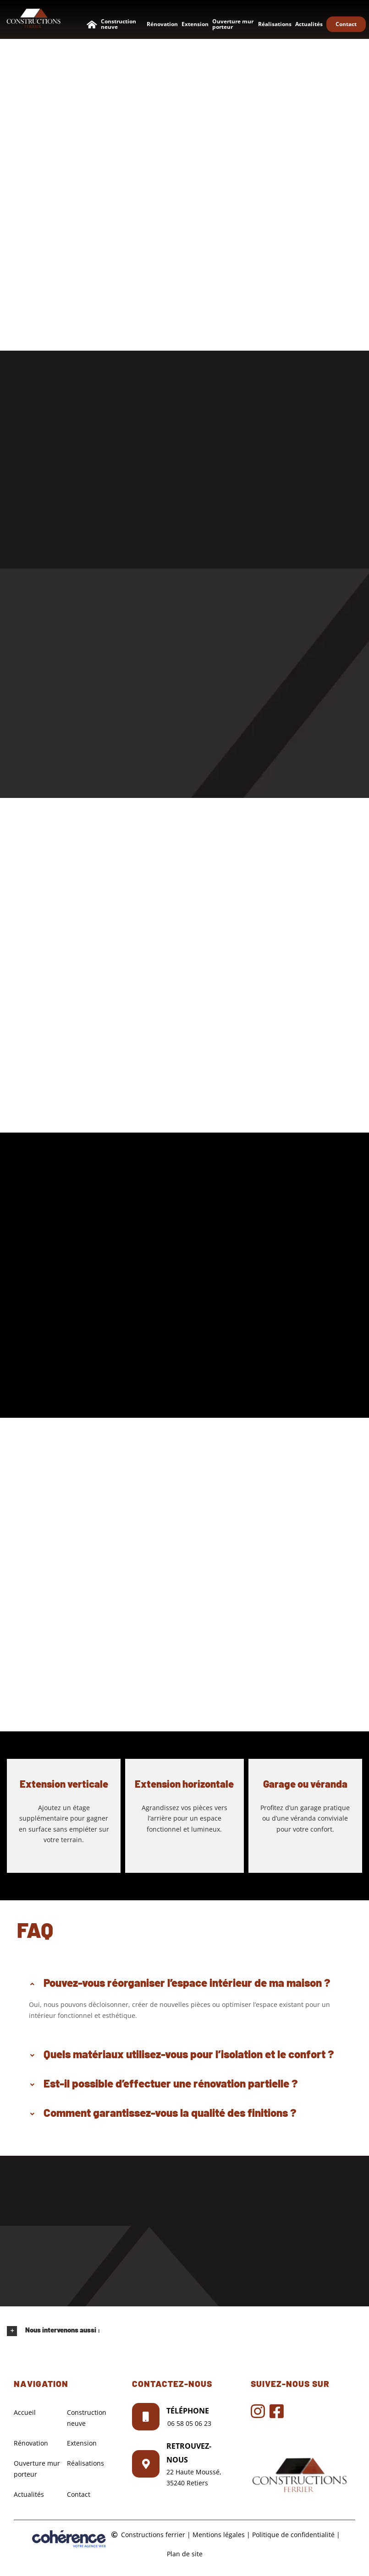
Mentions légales (219, 2534)
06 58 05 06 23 (189, 2423)
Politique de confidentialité (293, 2534)
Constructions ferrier (153, 2534)
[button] (184, 1983)
